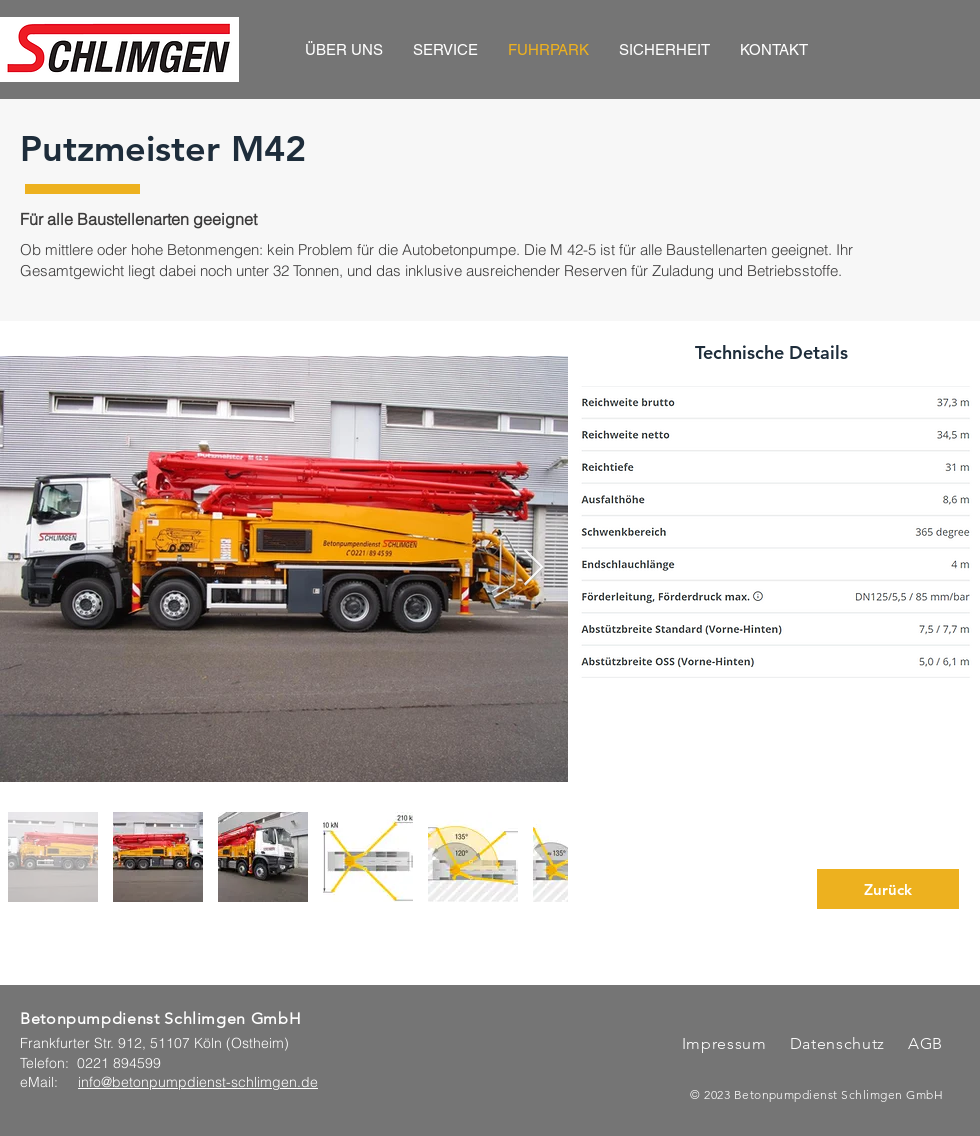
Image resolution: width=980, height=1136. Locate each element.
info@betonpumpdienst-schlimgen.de (198, 1082)
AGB (923, 1043)
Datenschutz (840, 1043)
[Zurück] (888, 889)
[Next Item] (533, 568)
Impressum (724, 1043)
